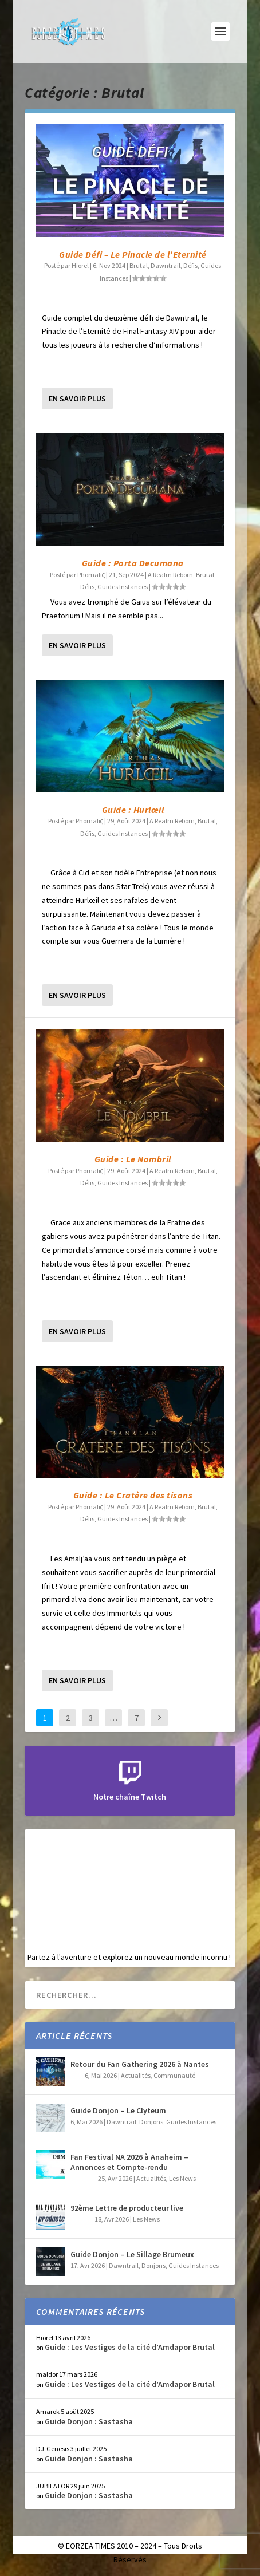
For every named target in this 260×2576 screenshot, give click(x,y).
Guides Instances (122, 586)
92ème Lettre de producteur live (126, 2208)
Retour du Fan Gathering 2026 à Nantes (139, 2064)
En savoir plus (77, 398)
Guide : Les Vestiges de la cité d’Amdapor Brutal (130, 2347)
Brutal (138, 265)
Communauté (174, 2075)
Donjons (151, 2121)
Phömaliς (91, 574)
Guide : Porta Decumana (133, 563)
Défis (190, 265)
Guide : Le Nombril (132, 1159)
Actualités (136, 2075)
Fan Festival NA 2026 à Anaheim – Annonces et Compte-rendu (129, 2162)
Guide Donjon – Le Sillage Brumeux (132, 2254)
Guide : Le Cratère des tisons (133, 1495)
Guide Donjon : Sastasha (89, 2421)
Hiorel (80, 265)
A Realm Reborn (170, 574)
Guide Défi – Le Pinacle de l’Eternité (133, 254)
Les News (182, 2178)
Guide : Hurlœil (133, 809)
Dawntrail (165, 265)
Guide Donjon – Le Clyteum (118, 2110)
